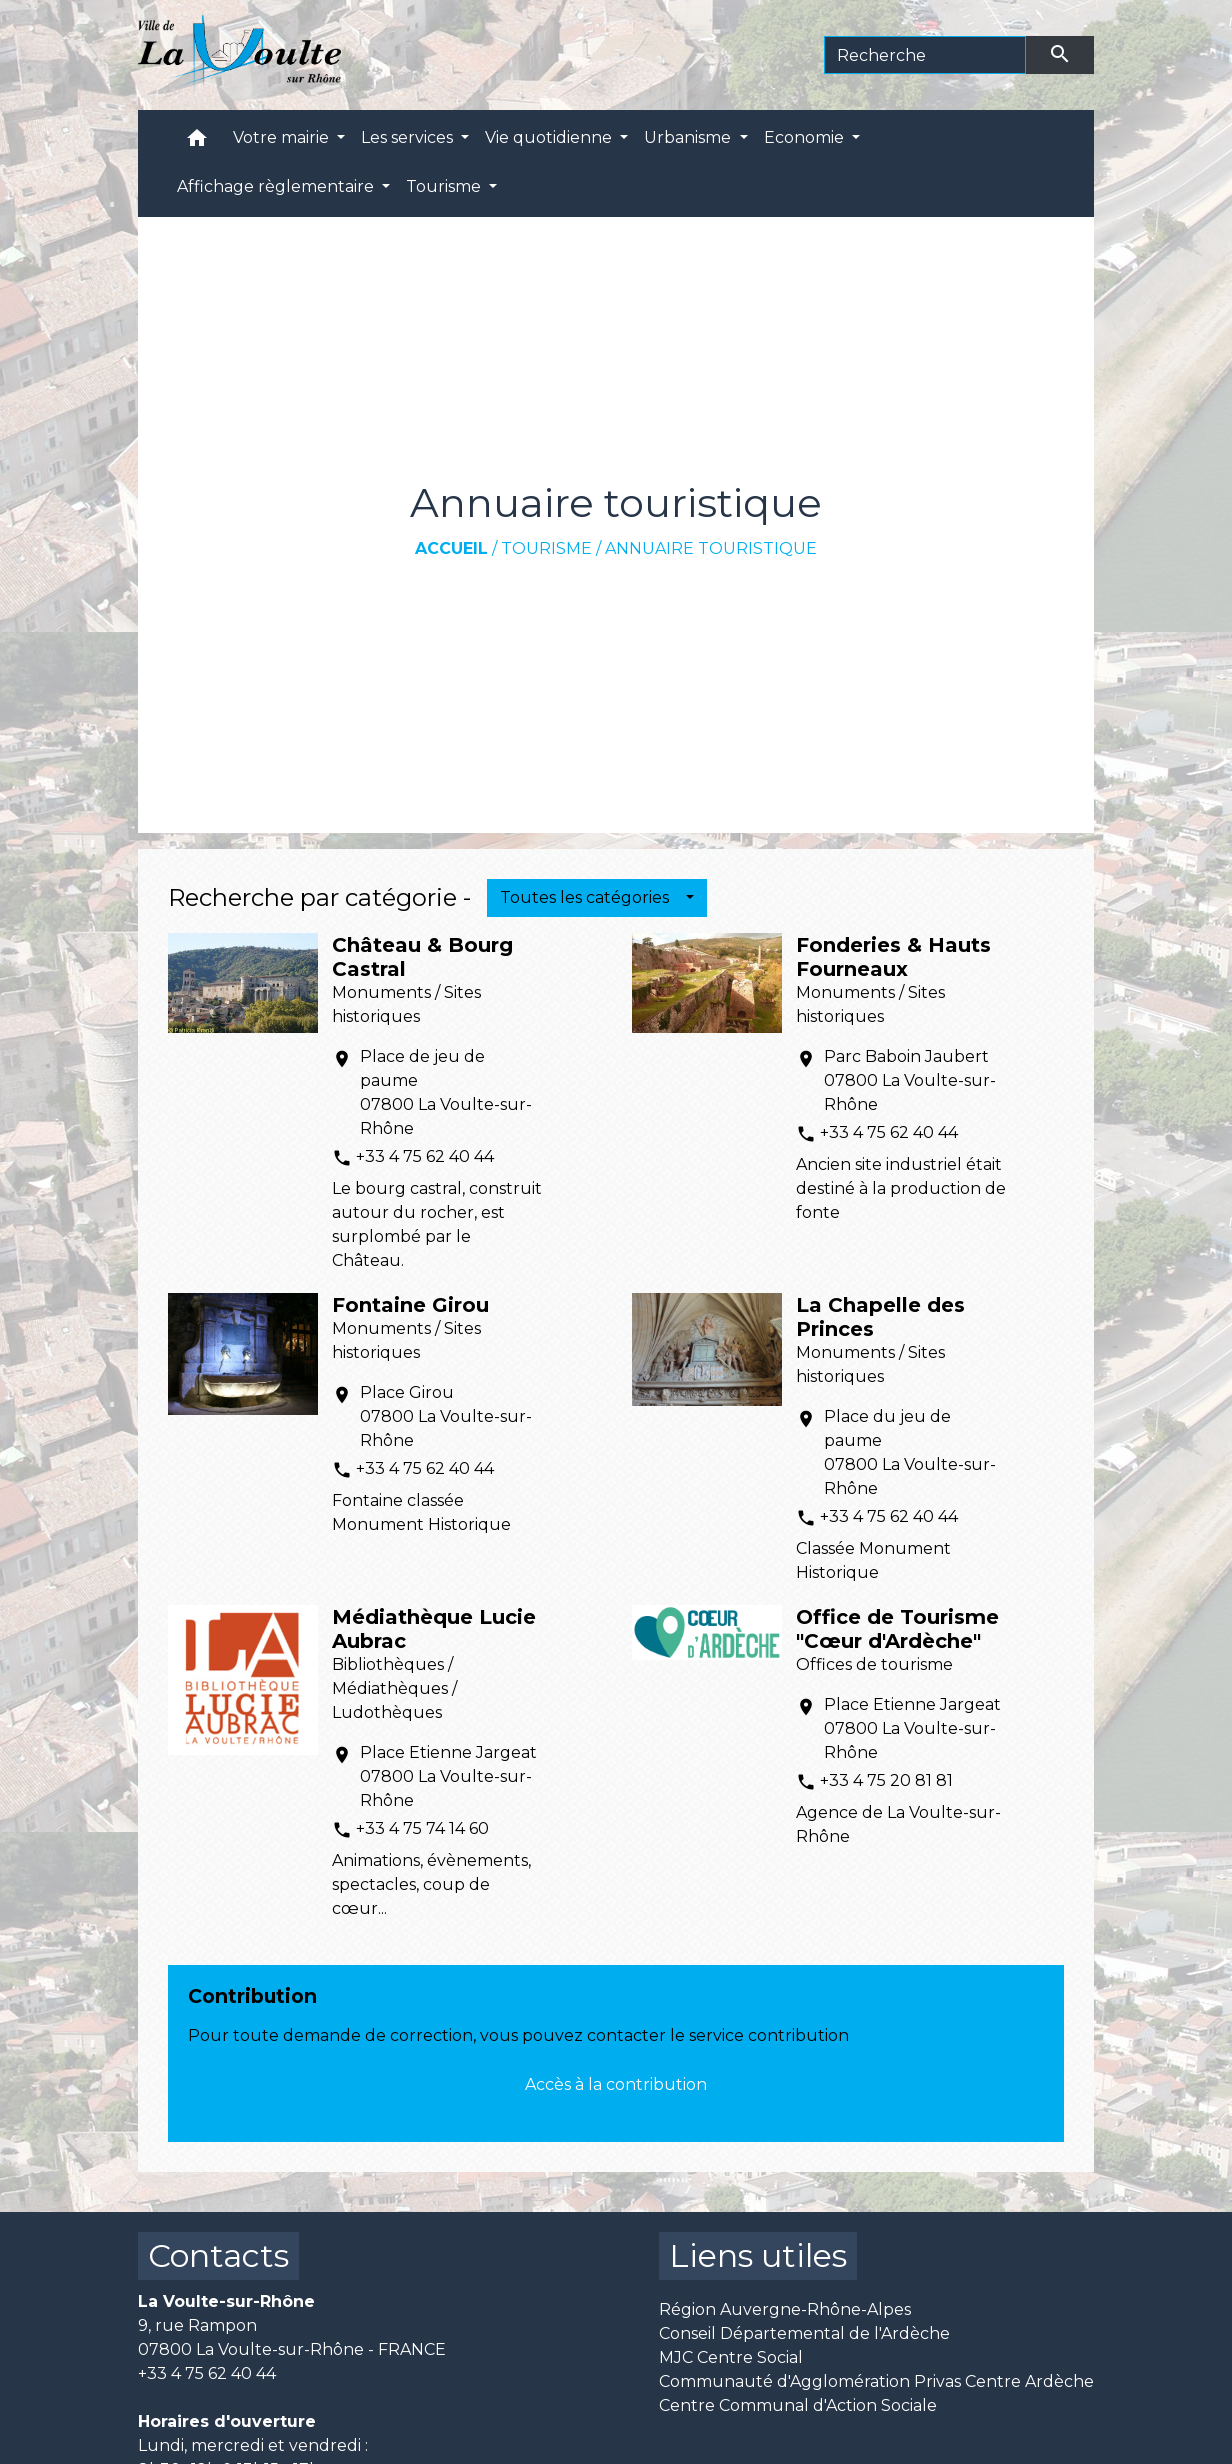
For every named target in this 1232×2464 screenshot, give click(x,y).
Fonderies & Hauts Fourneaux (893, 957)
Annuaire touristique (711, 548)
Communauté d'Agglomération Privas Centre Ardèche (876, 2381)
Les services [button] (409, 137)
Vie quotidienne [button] (550, 137)
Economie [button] (806, 137)
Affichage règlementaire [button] (277, 186)
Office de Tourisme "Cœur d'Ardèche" (897, 1629)
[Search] (925, 55)
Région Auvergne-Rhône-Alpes (785, 2309)
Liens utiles (758, 2255)
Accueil (451, 548)
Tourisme (546, 548)
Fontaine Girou (410, 1305)
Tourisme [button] (445, 186)
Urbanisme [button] (689, 137)
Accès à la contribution (616, 2084)
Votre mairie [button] (283, 137)
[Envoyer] (1060, 55)
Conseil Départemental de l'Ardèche (804, 2333)
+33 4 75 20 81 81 (886, 1780)
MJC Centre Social (731, 2357)
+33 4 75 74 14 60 (422, 1828)
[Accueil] (239, 55)
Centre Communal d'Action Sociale (798, 2405)
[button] (197, 142)
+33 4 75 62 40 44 (425, 1156)
